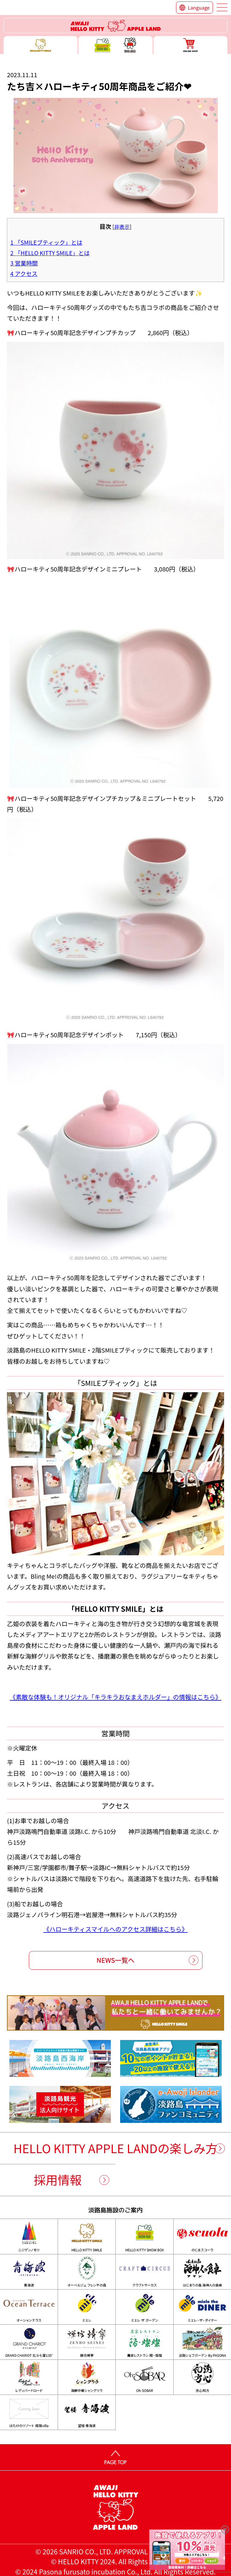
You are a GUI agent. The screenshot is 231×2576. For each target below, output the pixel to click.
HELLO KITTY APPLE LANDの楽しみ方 (116, 2148)
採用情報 (58, 2179)
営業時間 (24, 263)
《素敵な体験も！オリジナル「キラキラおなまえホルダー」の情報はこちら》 (115, 1697)
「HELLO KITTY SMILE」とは (50, 253)
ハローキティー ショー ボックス (115, 45)
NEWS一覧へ (115, 1960)
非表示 (122, 226)
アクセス (23, 273)
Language (199, 7)
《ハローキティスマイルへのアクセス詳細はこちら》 (115, 1929)
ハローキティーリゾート (116, 25)
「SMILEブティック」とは (46, 242)
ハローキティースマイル (41, 45)
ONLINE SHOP (190, 45)
